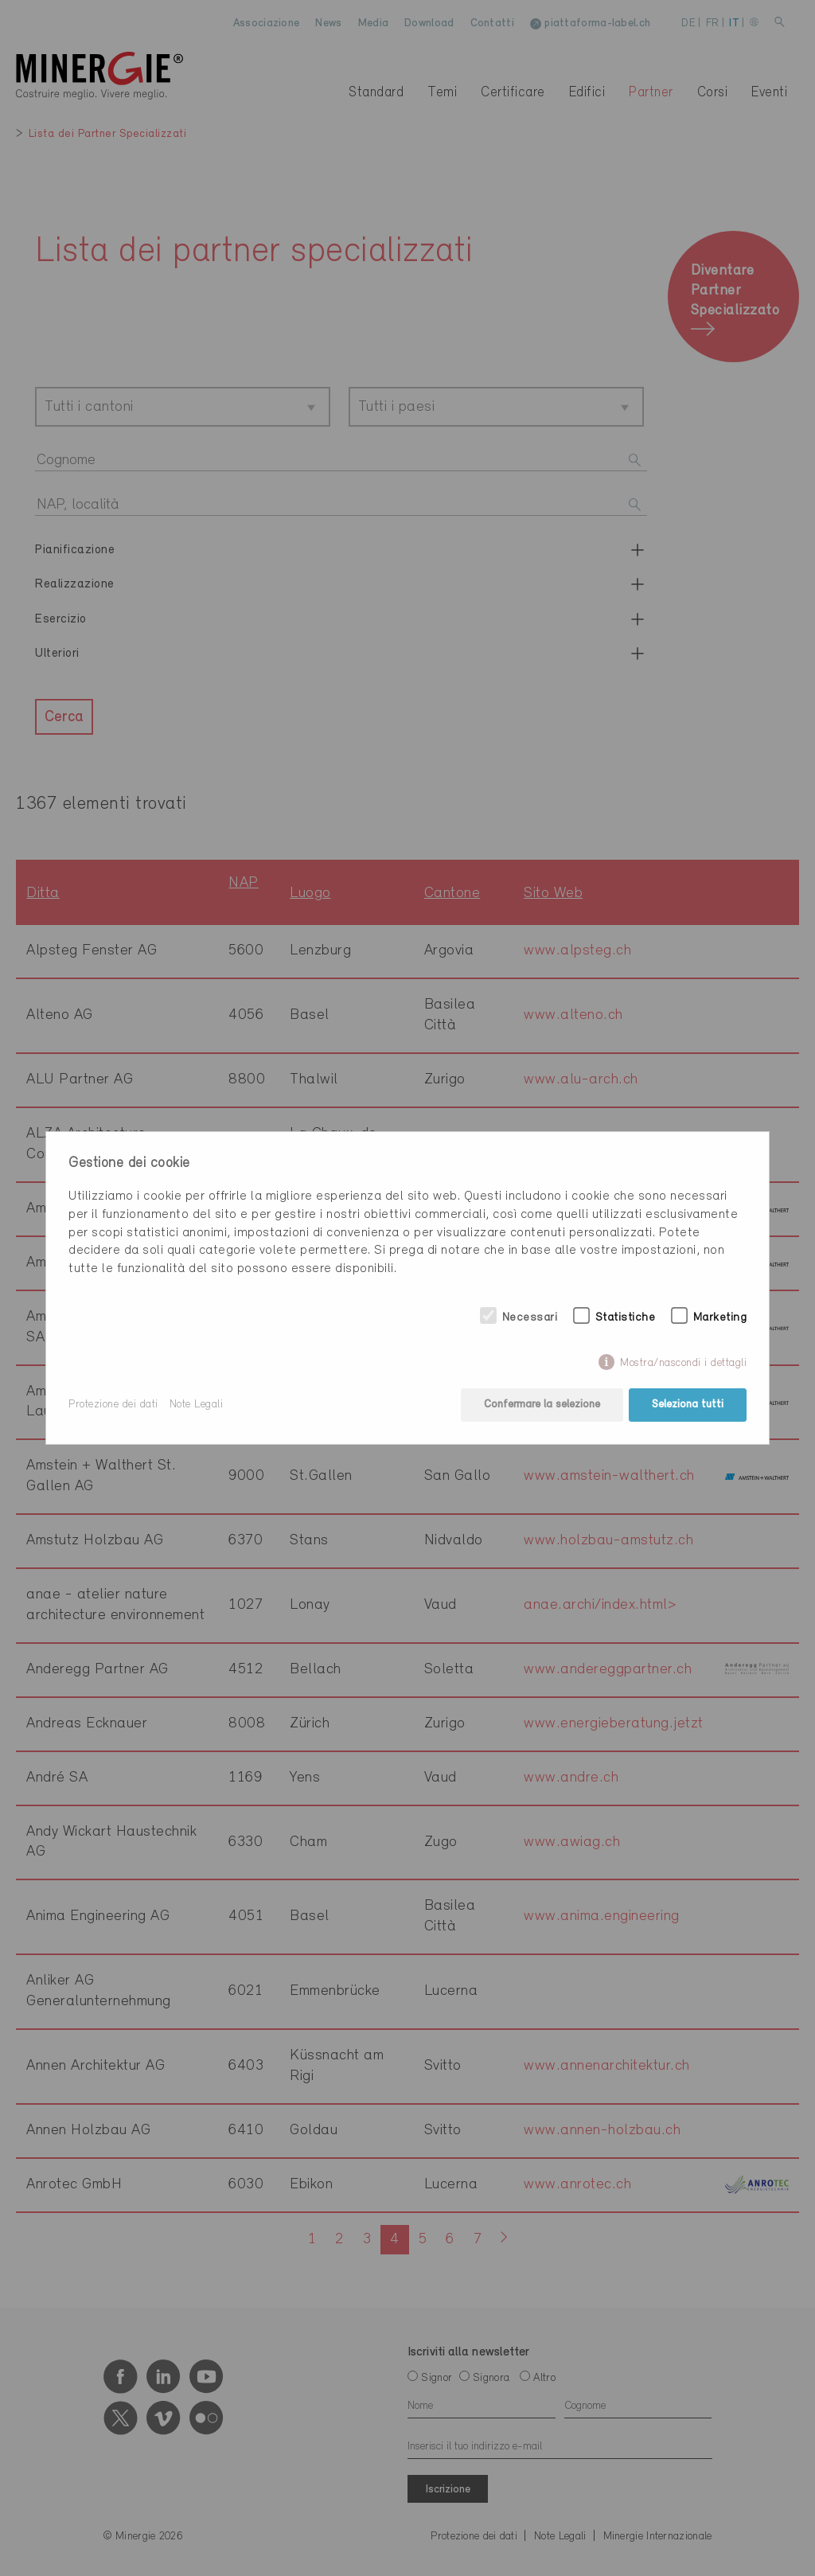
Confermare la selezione (542, 1405)
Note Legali (197, 1405)
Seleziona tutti (687, 1405)
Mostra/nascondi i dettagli (683, 1363)
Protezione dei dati (113, 1405)
